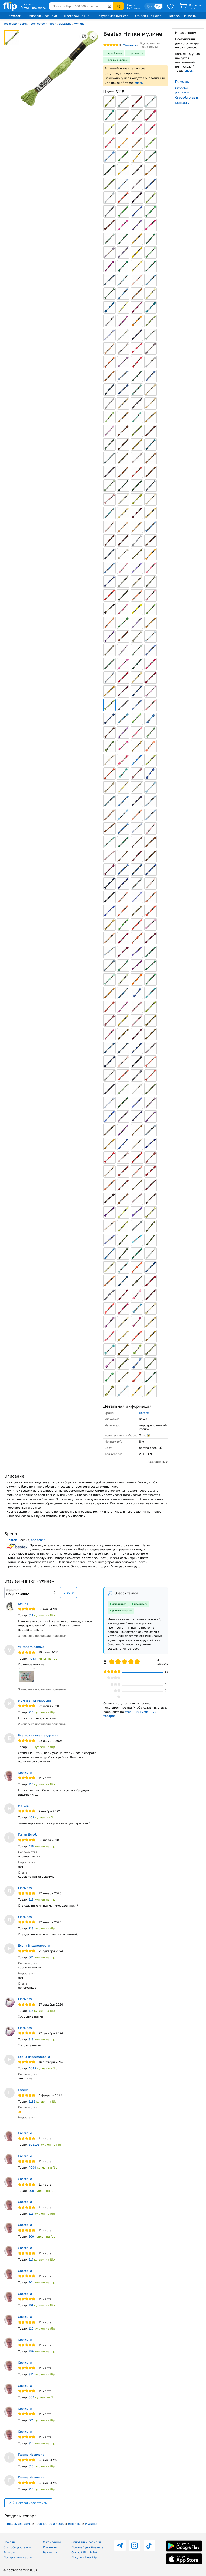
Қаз (149, 6)
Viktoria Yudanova (31, 1647)
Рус (158, 6)
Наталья (24, 1805)
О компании (52, 2542)
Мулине (79, 23)
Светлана (25, 1772)
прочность (136, 53)
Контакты (182, 102)
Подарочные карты (182, 16)
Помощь (9, 2542)
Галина (23, 2089)
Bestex (144, 1413)
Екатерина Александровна (38, 1735)
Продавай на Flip (76, 16)
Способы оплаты (187, 97)
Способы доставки (182, 90)
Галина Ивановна (31, 2454)
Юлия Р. (23, 1603)
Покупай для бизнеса (112, 16)
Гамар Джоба (28, 1834)
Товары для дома (15, 23)
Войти (131, 4)
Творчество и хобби (42, 23)
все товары (39, 1540)
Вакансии (50, 2552)
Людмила (25, 1888)
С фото (69, 1592)
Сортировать (14, 1590)
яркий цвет (115, 53)
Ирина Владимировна (34, 1700)
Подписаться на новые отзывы (150, 45)
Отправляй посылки (42, 16)
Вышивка (65, 23)
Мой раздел (134, 8)
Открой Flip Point (148, 16)
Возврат (9, 2552)
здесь (139, 82)
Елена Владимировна (34, 1945)
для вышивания (118, 60)
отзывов (130, 45)
